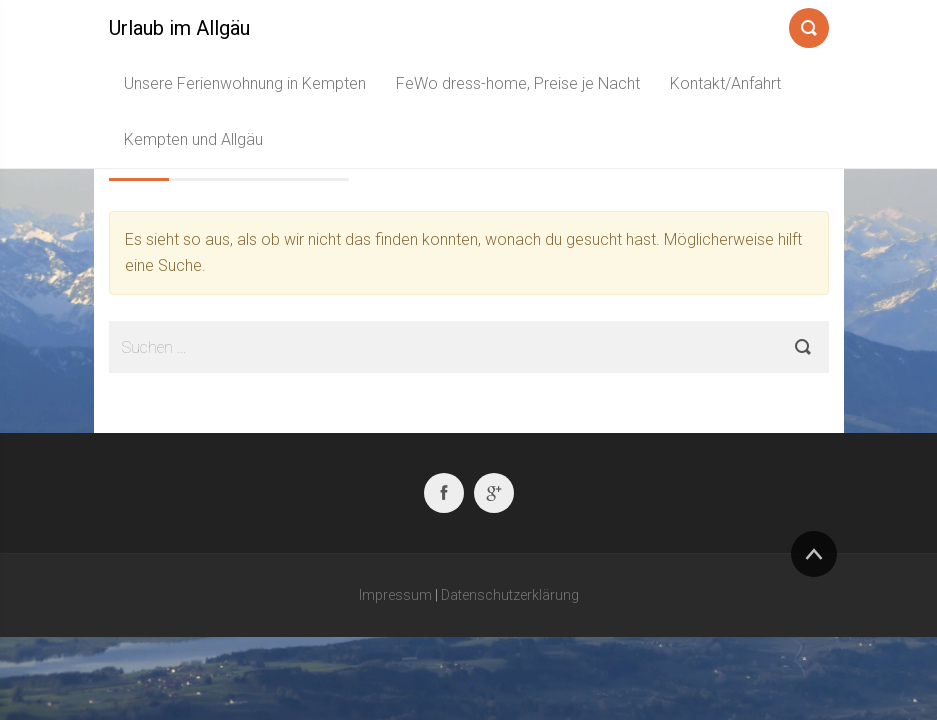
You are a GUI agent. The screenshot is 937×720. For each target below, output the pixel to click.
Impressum (395, 595)
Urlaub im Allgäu (179, 28)
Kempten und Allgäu (193, 139)
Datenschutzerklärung (510, 595)
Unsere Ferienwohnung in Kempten (245, 83)
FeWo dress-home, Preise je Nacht (518, 83)
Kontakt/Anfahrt (725, 83)
